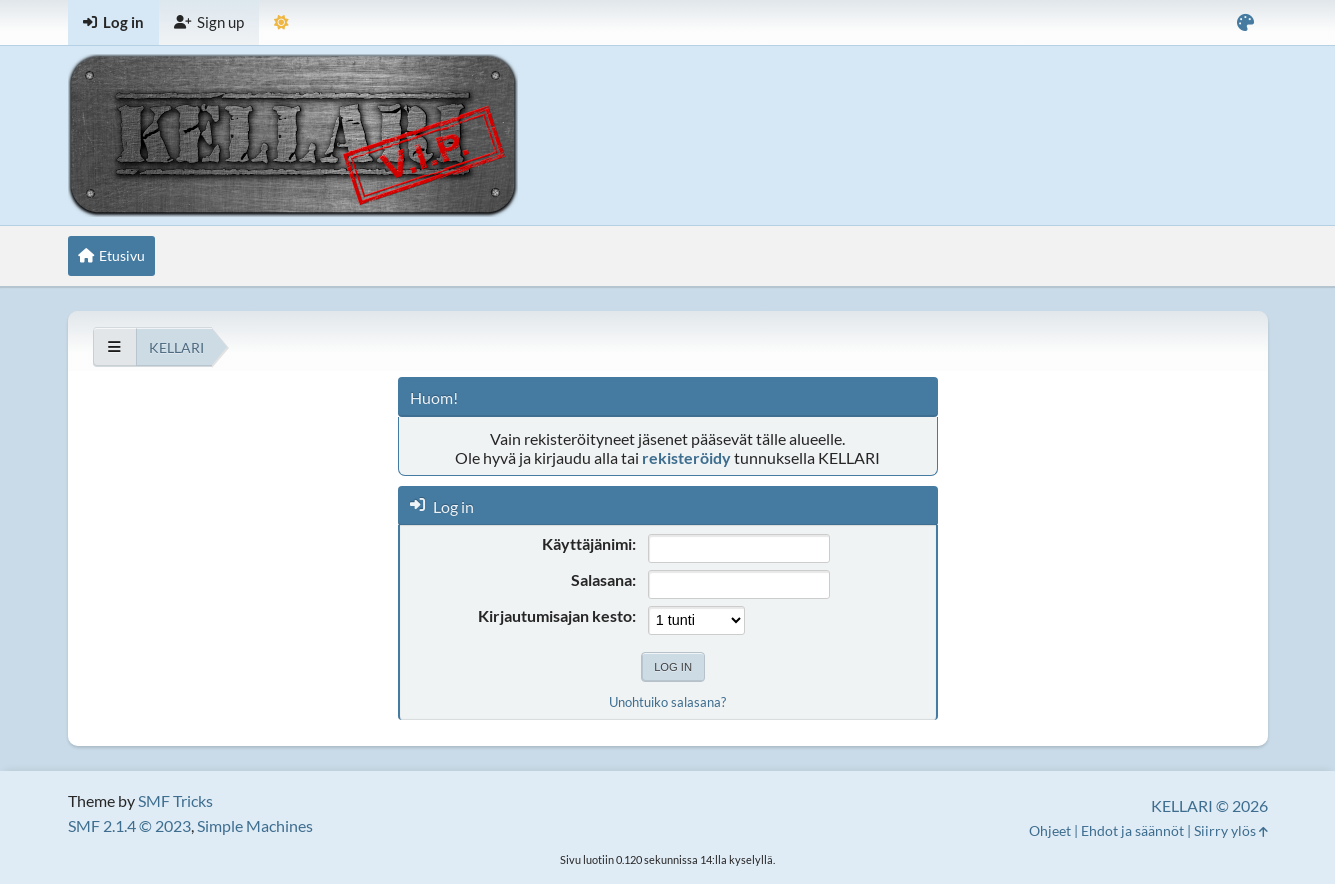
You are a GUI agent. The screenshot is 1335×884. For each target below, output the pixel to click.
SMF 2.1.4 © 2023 (129, 825)
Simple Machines (255, 825)
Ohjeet (1050, 830)
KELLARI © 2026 (1209, 805)
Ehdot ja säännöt (1132, 830)
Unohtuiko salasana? (667, 702)
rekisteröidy (686, 457)
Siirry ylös (1231, 830)
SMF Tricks (175, 800)
